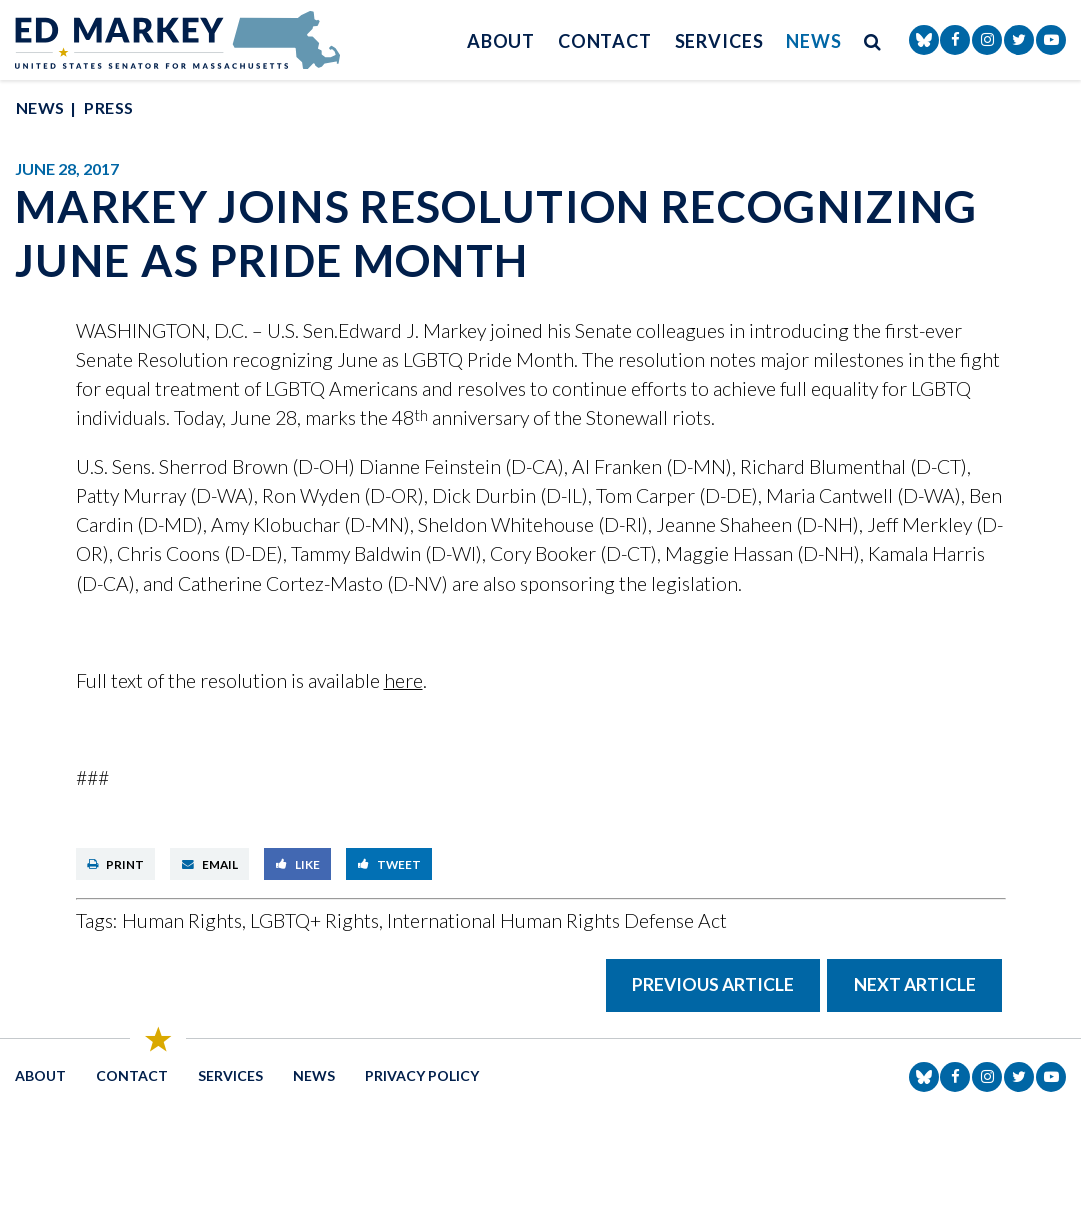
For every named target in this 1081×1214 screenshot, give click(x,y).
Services (719, 41)
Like (298, 864)
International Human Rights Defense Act (557, 920)
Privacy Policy (422, 1075)
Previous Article (713, 984)
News (814, 41)
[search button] (873, 40)
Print (115, 864)
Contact (605, 41)
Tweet (389, 864)
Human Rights (182, 920)
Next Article (915, 984)
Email (210, 864)
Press (108, 107)
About (501, 41)
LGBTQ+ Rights (314, 920)
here (403, 680)
